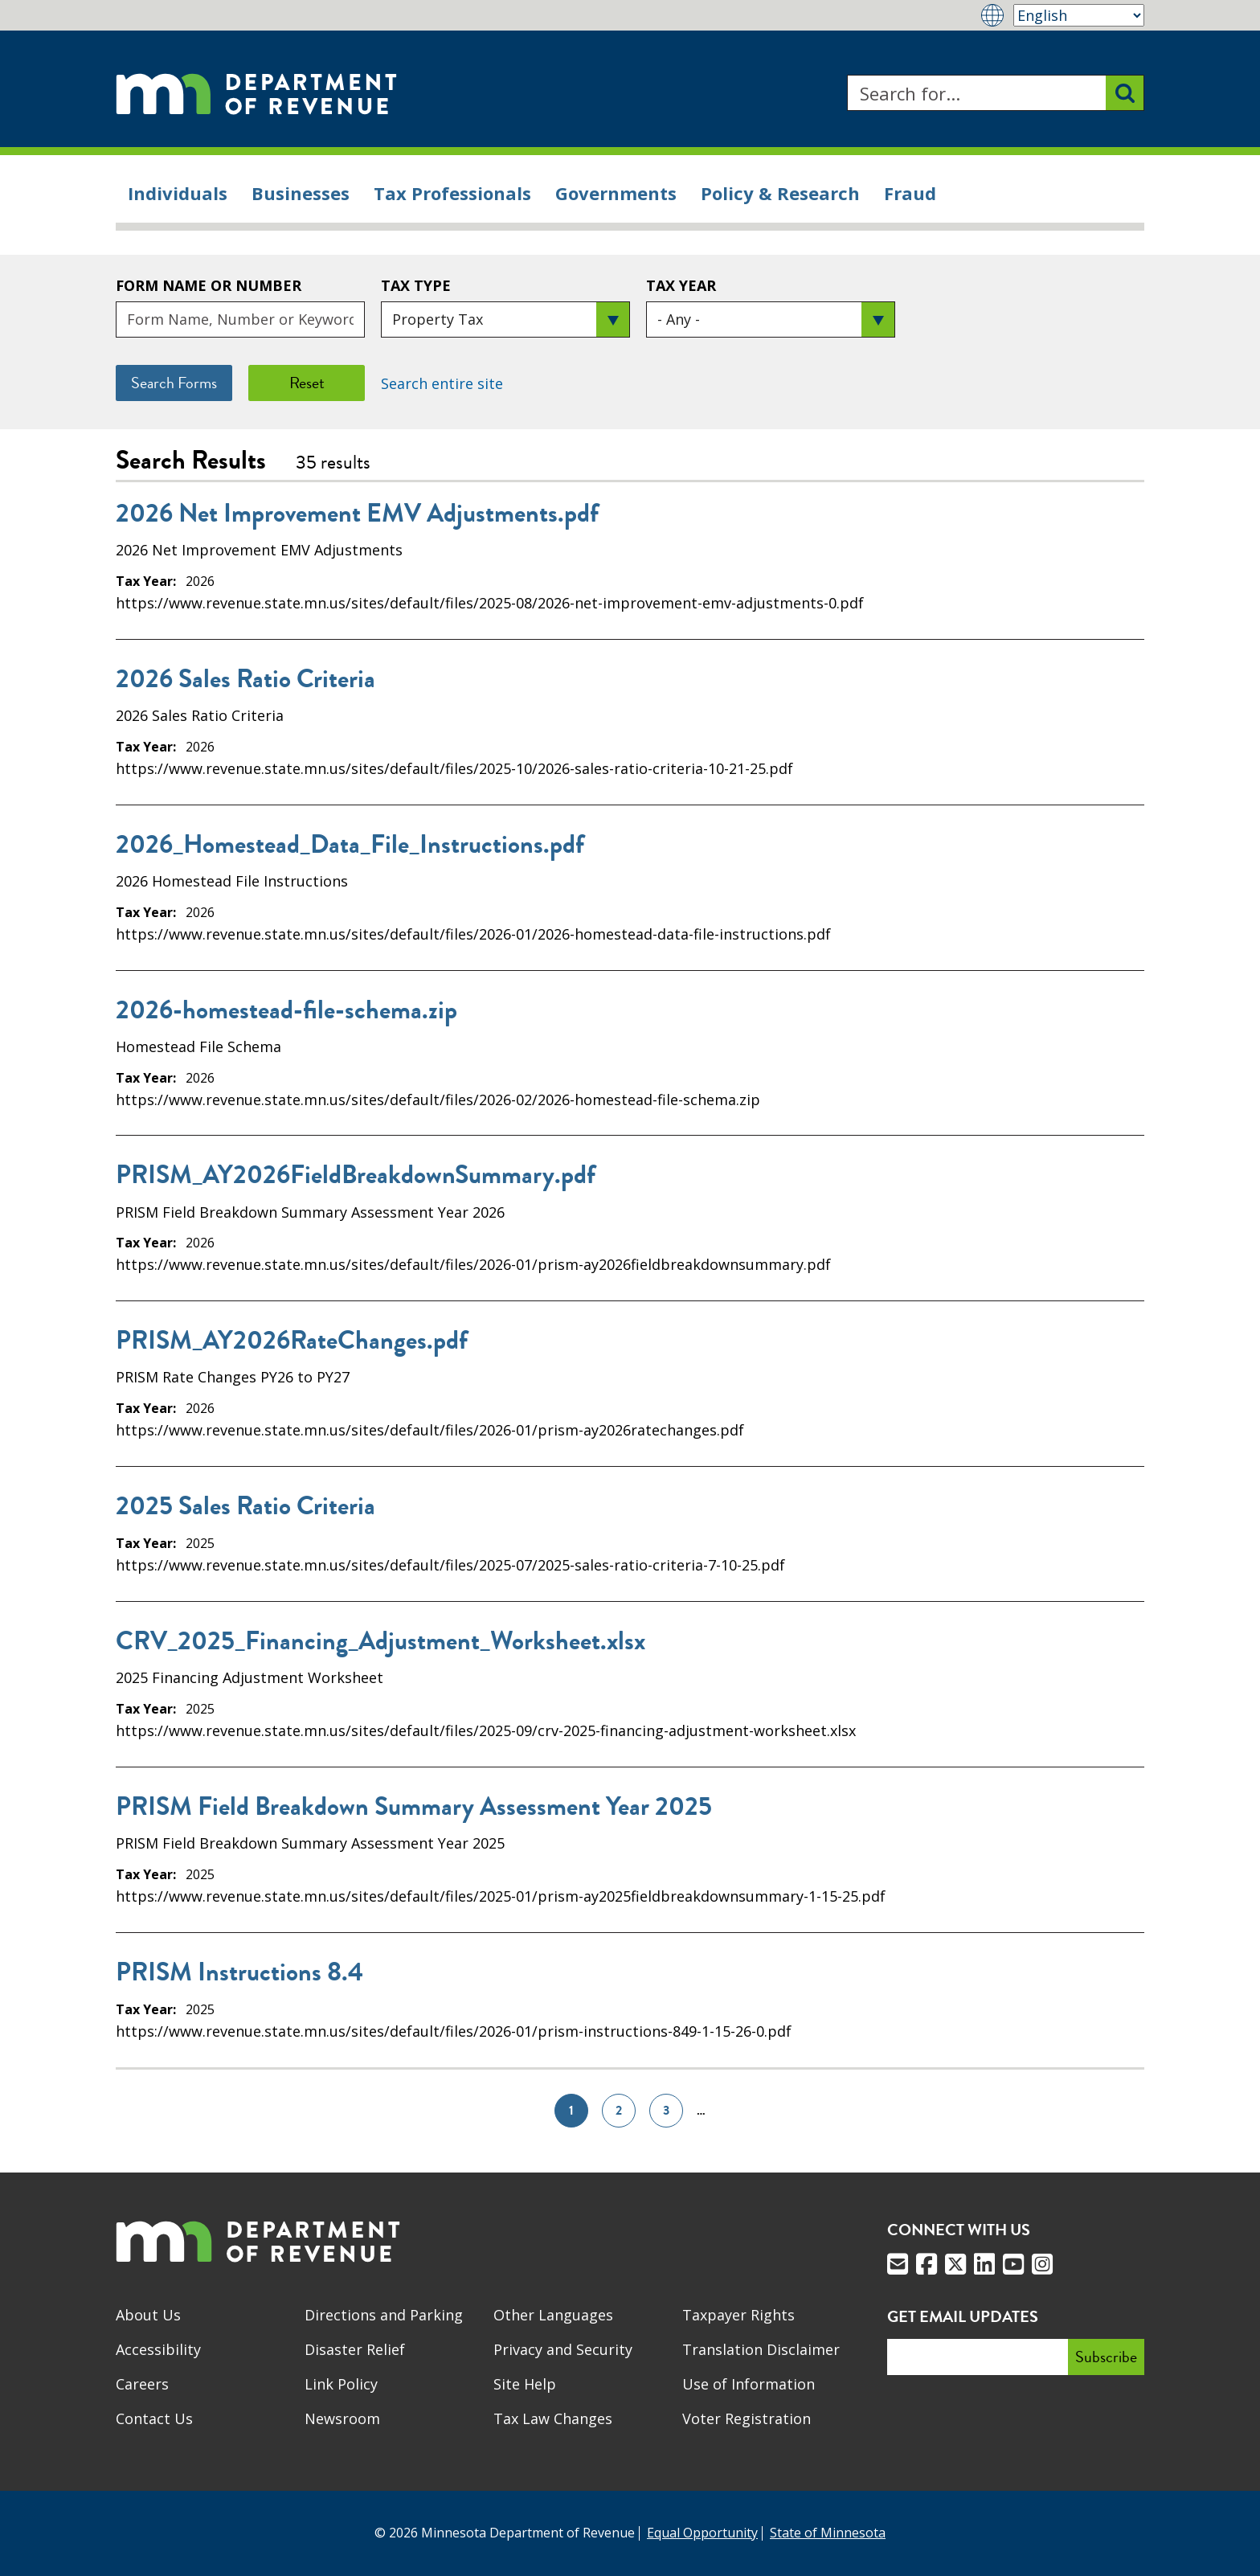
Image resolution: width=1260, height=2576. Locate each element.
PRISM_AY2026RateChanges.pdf (292, 1340)
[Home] (256, 93)
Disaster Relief (355, 2349)
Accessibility (158, 2349)
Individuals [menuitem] (177, 193)
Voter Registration (746, 2418)
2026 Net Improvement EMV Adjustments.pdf (357, 513)
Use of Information (748, 2384)
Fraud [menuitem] (910, 193)
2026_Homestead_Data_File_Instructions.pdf (350, 844)
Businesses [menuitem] (301, 193)
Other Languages (553, 2314)
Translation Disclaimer (761, 2349)
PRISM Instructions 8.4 (239, 1972)
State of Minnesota (828, 2532)
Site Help (524, 2384)
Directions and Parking (384, 2314)
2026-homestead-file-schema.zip (286, 1010)
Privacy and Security (562, 2349)
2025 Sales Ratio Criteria (245, 1506)
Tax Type (416, 285)
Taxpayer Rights (738, 2314)
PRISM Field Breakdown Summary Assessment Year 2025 (414, 1806)
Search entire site (442, 383)
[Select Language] (1078, 15)
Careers (142, 2384)
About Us (148, 2314)
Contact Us (154, 2418)
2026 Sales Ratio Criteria (245, 679)
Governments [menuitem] (616, 193)
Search (846, 75)
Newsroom (342, 2418)
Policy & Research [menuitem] (780, 193)
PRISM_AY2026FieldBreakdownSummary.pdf (355, 1175)
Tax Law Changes (552, 2418)
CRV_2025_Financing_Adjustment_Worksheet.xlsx (380, 1641)
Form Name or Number (208, 285)
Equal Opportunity (702, 2532)
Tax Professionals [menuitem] (452, 193)
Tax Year (681, 285)
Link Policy (341, 2384)
